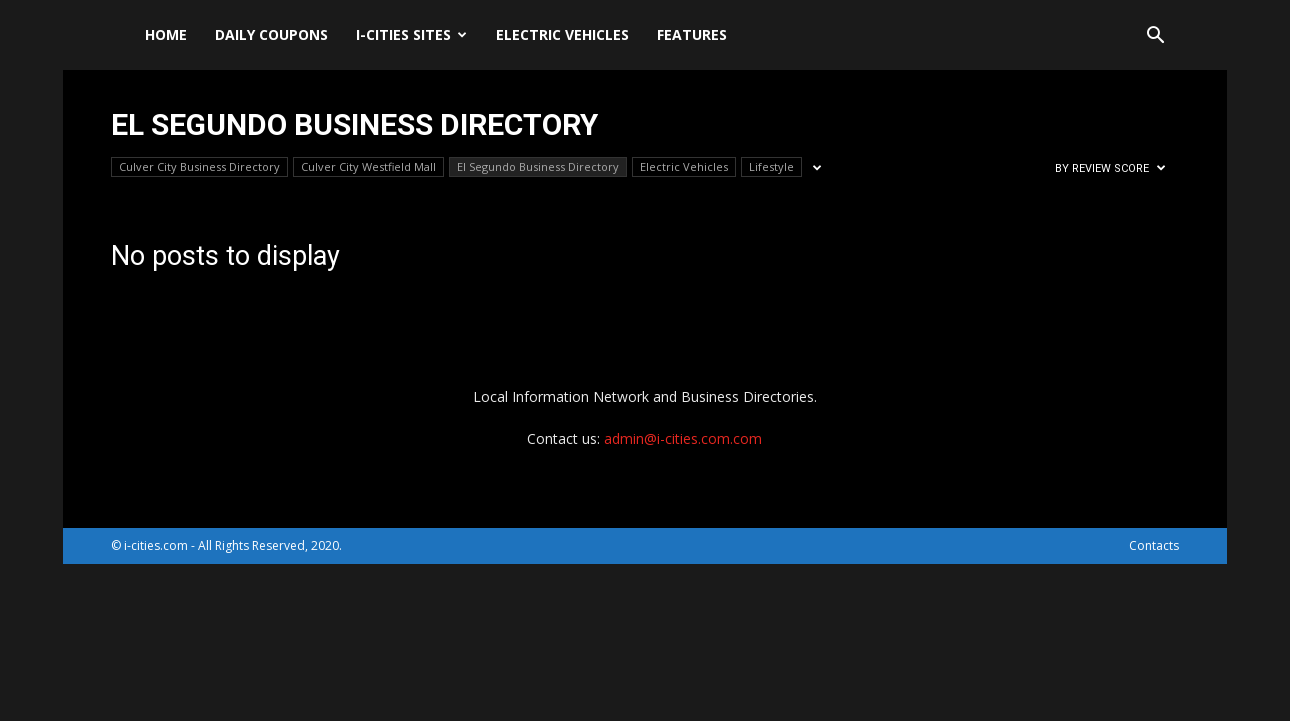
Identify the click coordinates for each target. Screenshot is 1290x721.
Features (692, 34)
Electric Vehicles (562, 34)
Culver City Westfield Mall (368, 166)
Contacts (1154, 545)
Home (166, 34)
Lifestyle (771, 166)
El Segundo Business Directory (538, 166)
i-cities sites (411, 34)
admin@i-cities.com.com (683, 438)
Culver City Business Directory (199, 166)
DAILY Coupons (271, 34)
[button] (1155, 37)
